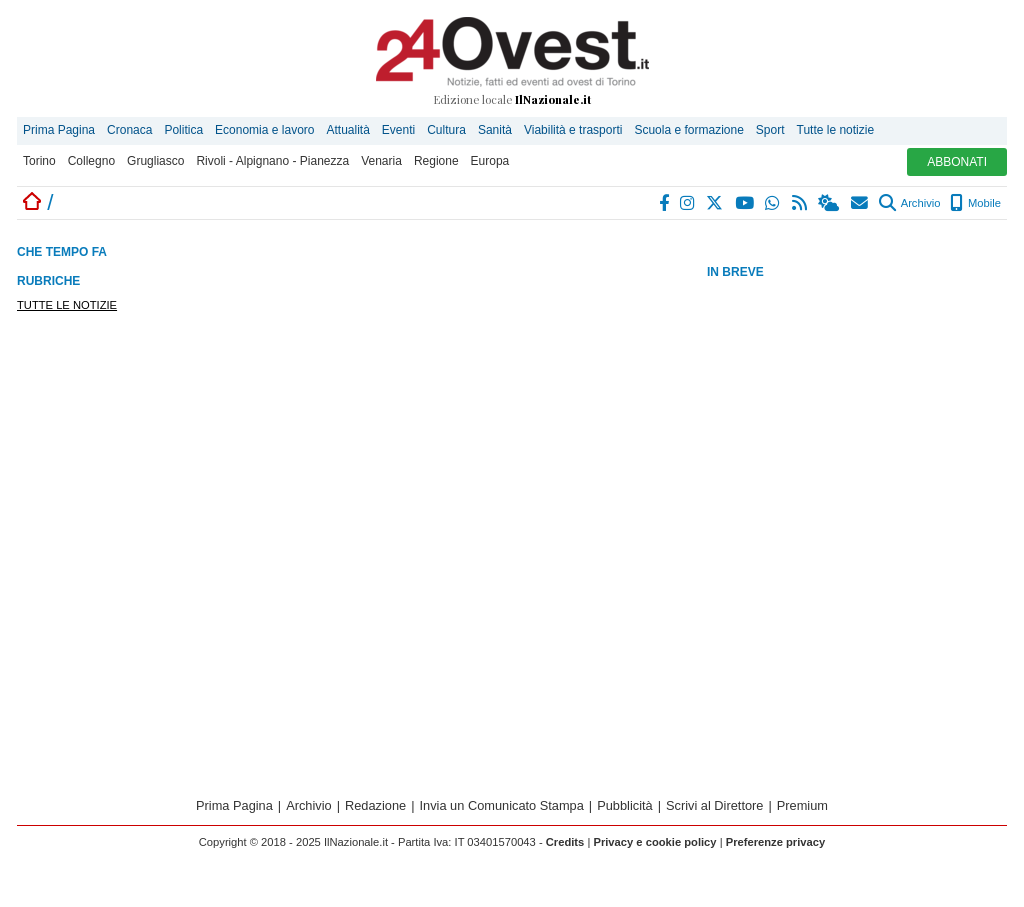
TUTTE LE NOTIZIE (67, 305)
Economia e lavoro (264, 130)
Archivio (909, 203)
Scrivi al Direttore (714, 805)
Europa (490, 161)
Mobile (975, 203)
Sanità (495, 130)
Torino (39, 161)
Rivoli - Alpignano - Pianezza (272, 161)
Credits (565, 842)
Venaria (381, 161)
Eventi (398, 130)
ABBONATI (957, 162)
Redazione (375, 805)
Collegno (91, 161)
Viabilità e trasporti (573, 130)
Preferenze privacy (776, 842)
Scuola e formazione (688, 130)
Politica (183, 130)
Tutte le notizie (836, 130)
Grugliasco (155, 161)
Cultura (446, 130)
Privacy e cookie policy (654, 842)
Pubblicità (625, 805)
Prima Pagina (59, 130)
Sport (770, 130)
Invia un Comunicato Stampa (502, 805)
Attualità (347, 130)
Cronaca (129, 130)
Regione (436, 161)
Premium (802, 805)
